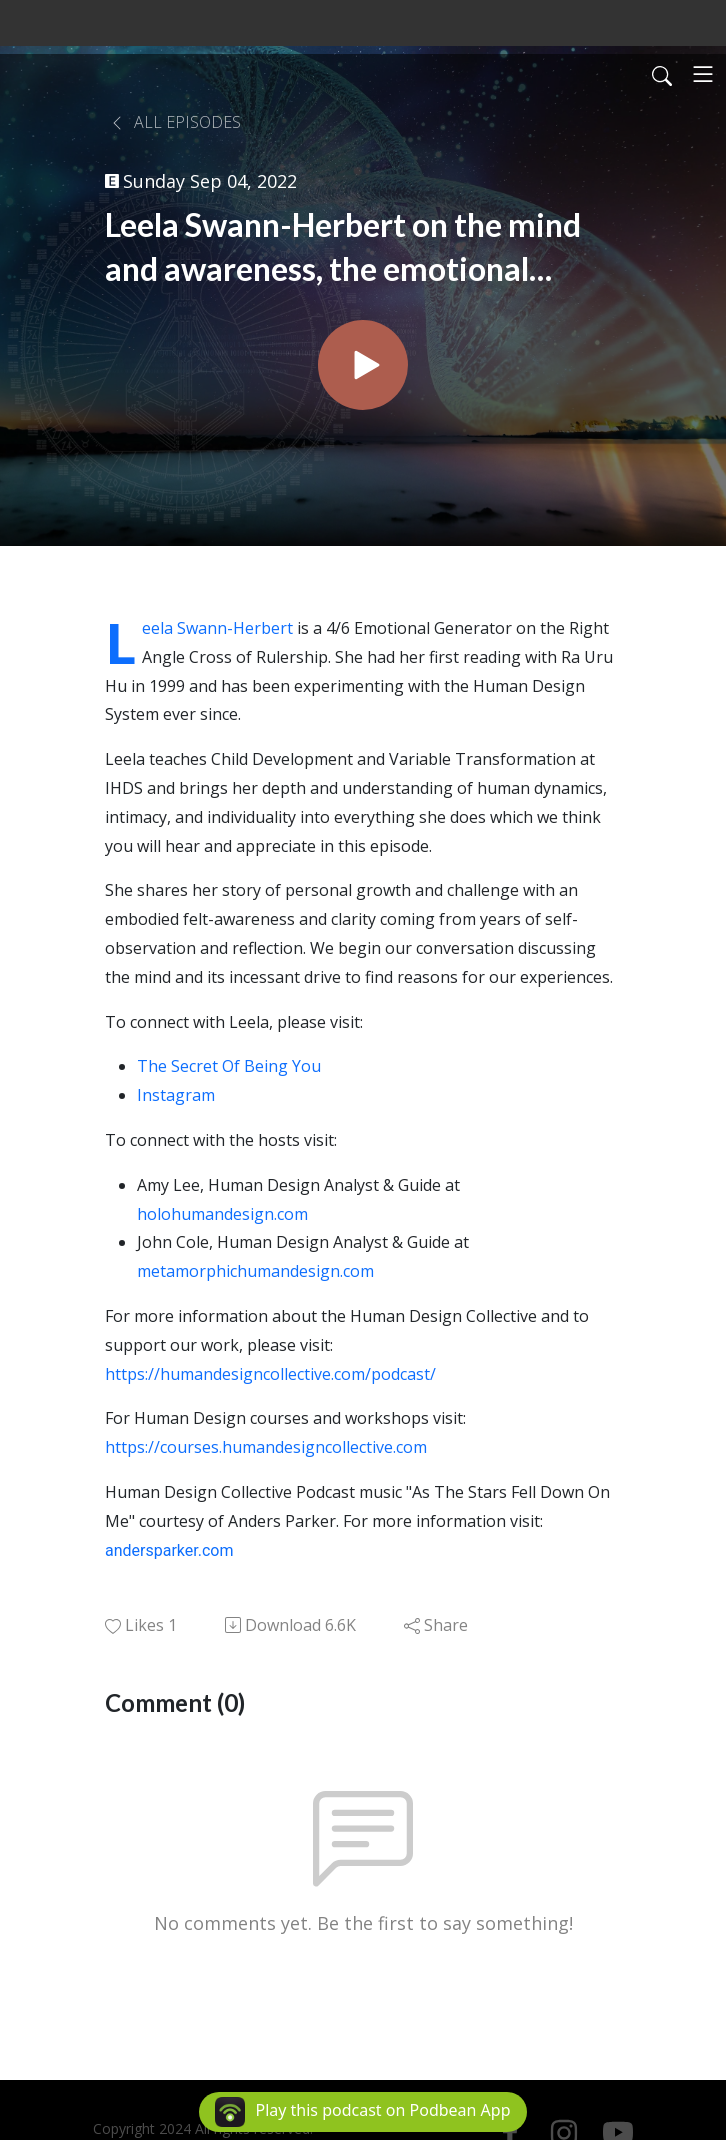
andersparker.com (169, 1550)
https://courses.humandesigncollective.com (266, 1447)
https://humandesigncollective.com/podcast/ (270, 1374)
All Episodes (175, 122)
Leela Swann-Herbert (217, 628)
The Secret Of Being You (229, 1066)
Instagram (176, 1095)
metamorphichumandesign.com (255, 1271)
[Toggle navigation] (703, 74)
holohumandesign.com (222, 1214)
